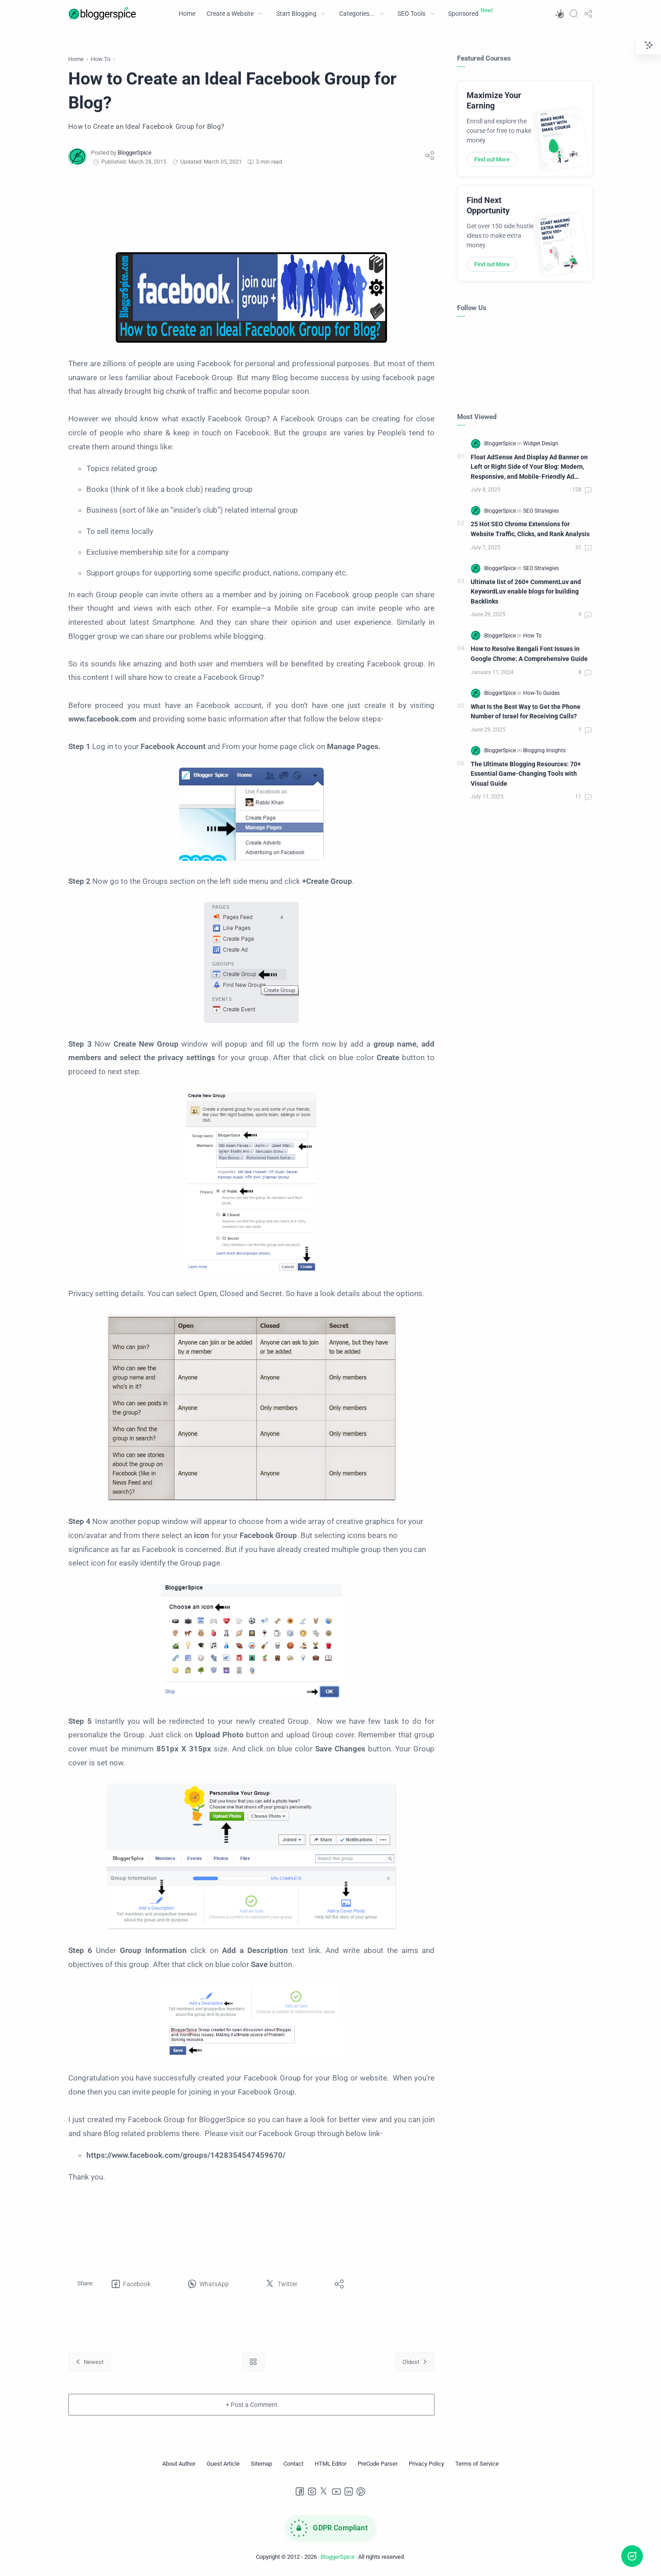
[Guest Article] (223, 2463)
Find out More (492, 159)
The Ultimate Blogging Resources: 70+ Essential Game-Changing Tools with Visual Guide (526, 774)
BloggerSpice (337, 2556)
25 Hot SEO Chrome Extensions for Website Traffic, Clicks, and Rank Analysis (530, 529)
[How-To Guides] (541, 693)
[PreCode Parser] (377, 2463)
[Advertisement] (251, 209)
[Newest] (89, 2362)
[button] (559, 13)
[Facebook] (300, 2491)
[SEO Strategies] (541, 511)
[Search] (573, 13)
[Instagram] (312, 2491)
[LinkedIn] (349, 2491)
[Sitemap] (261, 2463)
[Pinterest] (361, 2491)
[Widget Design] (540, 443)
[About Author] (178, 2463)
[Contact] (293, 2463)
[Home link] (253, 2362)
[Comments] (582, 490)
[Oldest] (414, 2362)
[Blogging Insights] (544, 750)
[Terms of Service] (477, 2463)
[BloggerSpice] (134, 152)
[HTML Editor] (330, 2463)
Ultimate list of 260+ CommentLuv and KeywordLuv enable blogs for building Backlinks (526, 591)
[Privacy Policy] (426, 2463)
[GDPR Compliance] (330, 2528)
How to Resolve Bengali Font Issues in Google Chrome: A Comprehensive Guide (529, 654)
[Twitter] (324, 2491)
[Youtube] (336, 2491)
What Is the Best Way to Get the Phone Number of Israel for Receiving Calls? (526, 712)
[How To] (532, 635)
